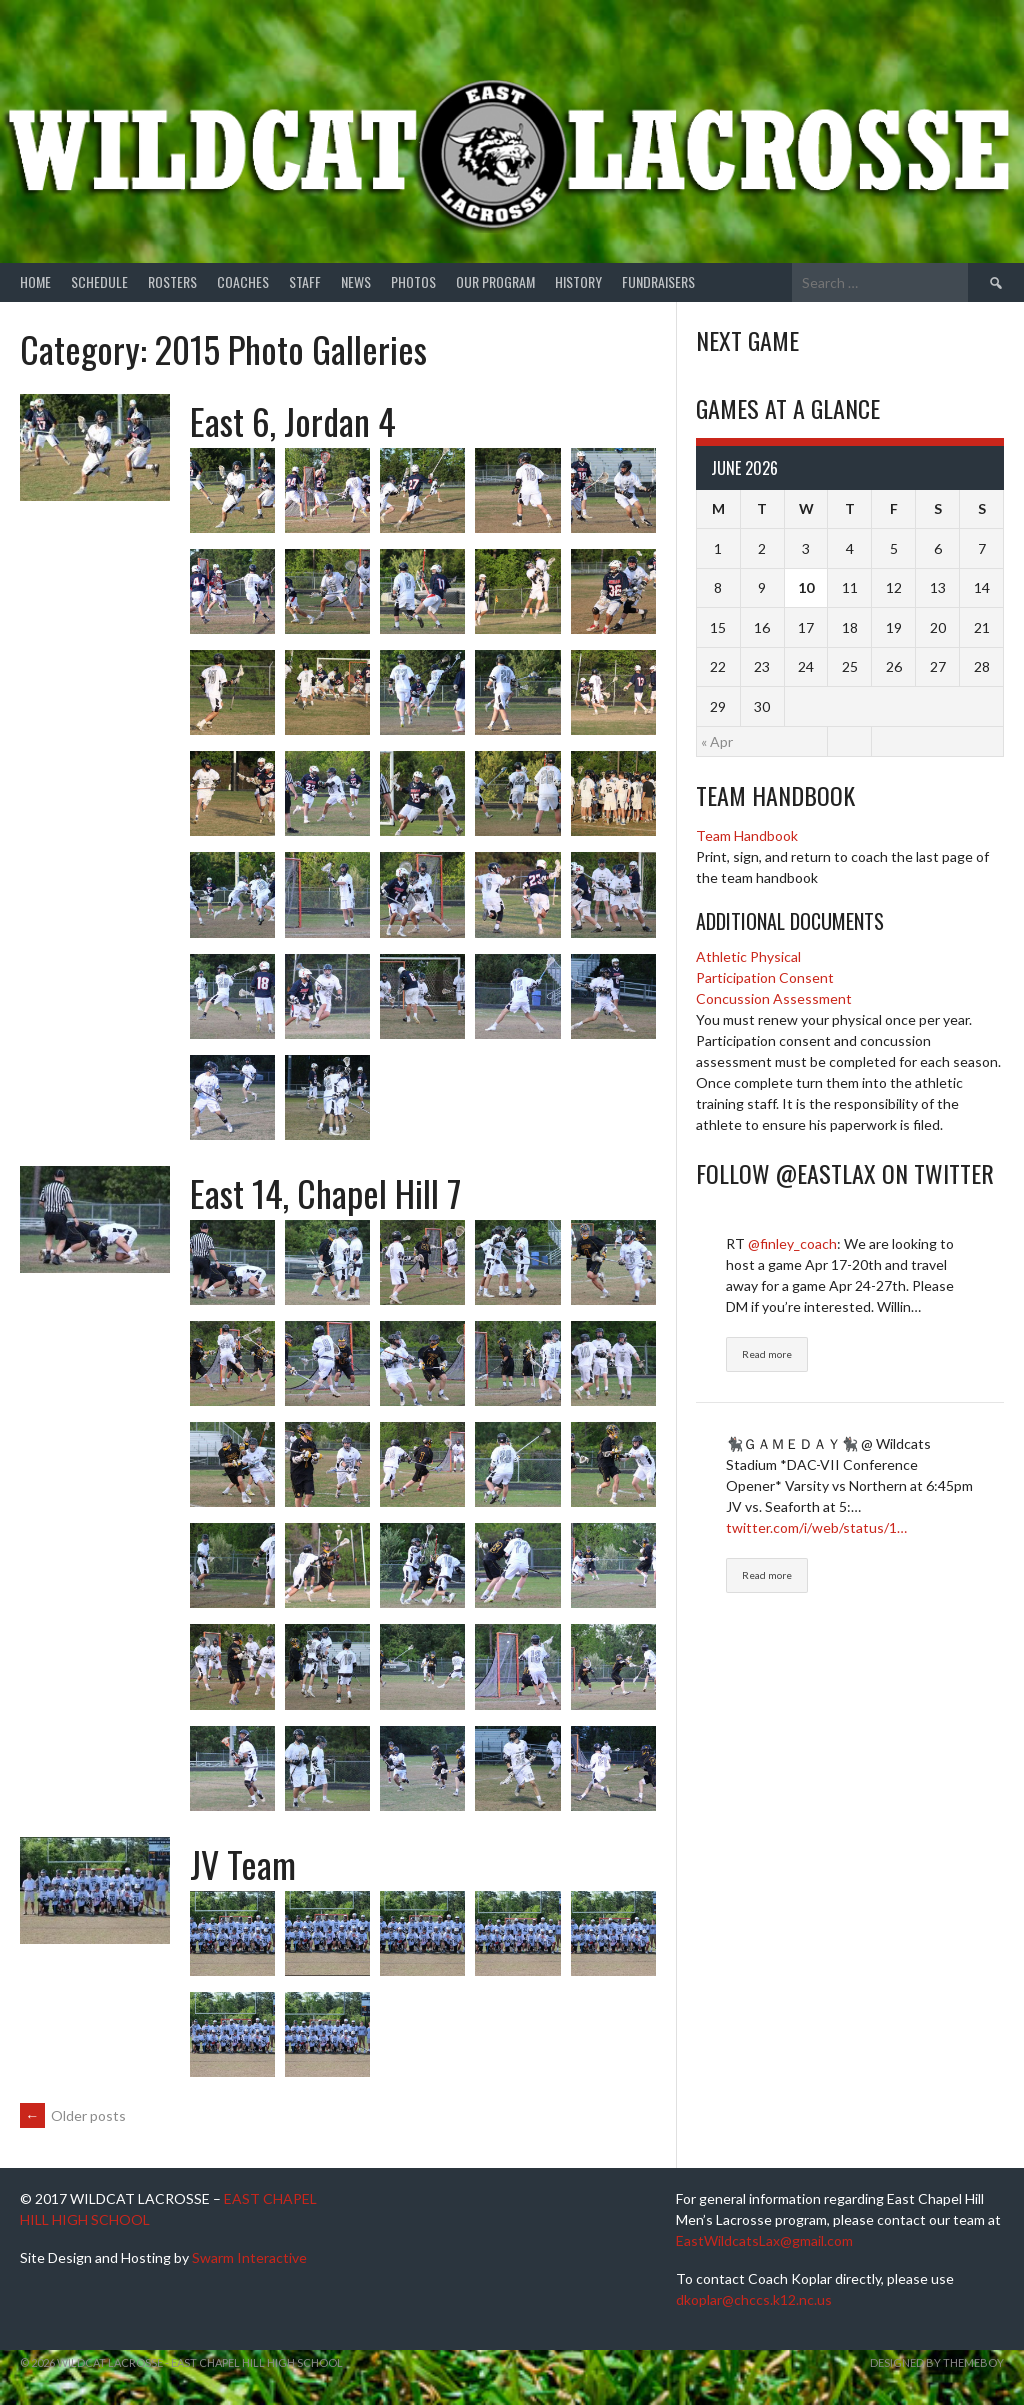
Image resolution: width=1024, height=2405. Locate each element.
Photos (413, 281)
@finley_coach (792, 1243)
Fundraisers (658, 281)
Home (35, 281)
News (356, 281)
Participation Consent (765, 977)
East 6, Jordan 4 (293, 420)
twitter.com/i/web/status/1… (816, 1527)
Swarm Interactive (249, 2257)
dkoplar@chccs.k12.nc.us (754, 2299)
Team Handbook (747, 835)
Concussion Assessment (774, 998)
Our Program (495, 281)
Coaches (243, 281)
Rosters (172, 281)
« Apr (717, 741)
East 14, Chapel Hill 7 (325, 1192)
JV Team (243, 1863)
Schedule (99, 281)
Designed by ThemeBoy (937, 2362)
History (578, 281)
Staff (305, 281)
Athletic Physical (748, 956)
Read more (767, 1354)
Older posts (73, 2115)
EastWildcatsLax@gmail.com (764, 2240)
